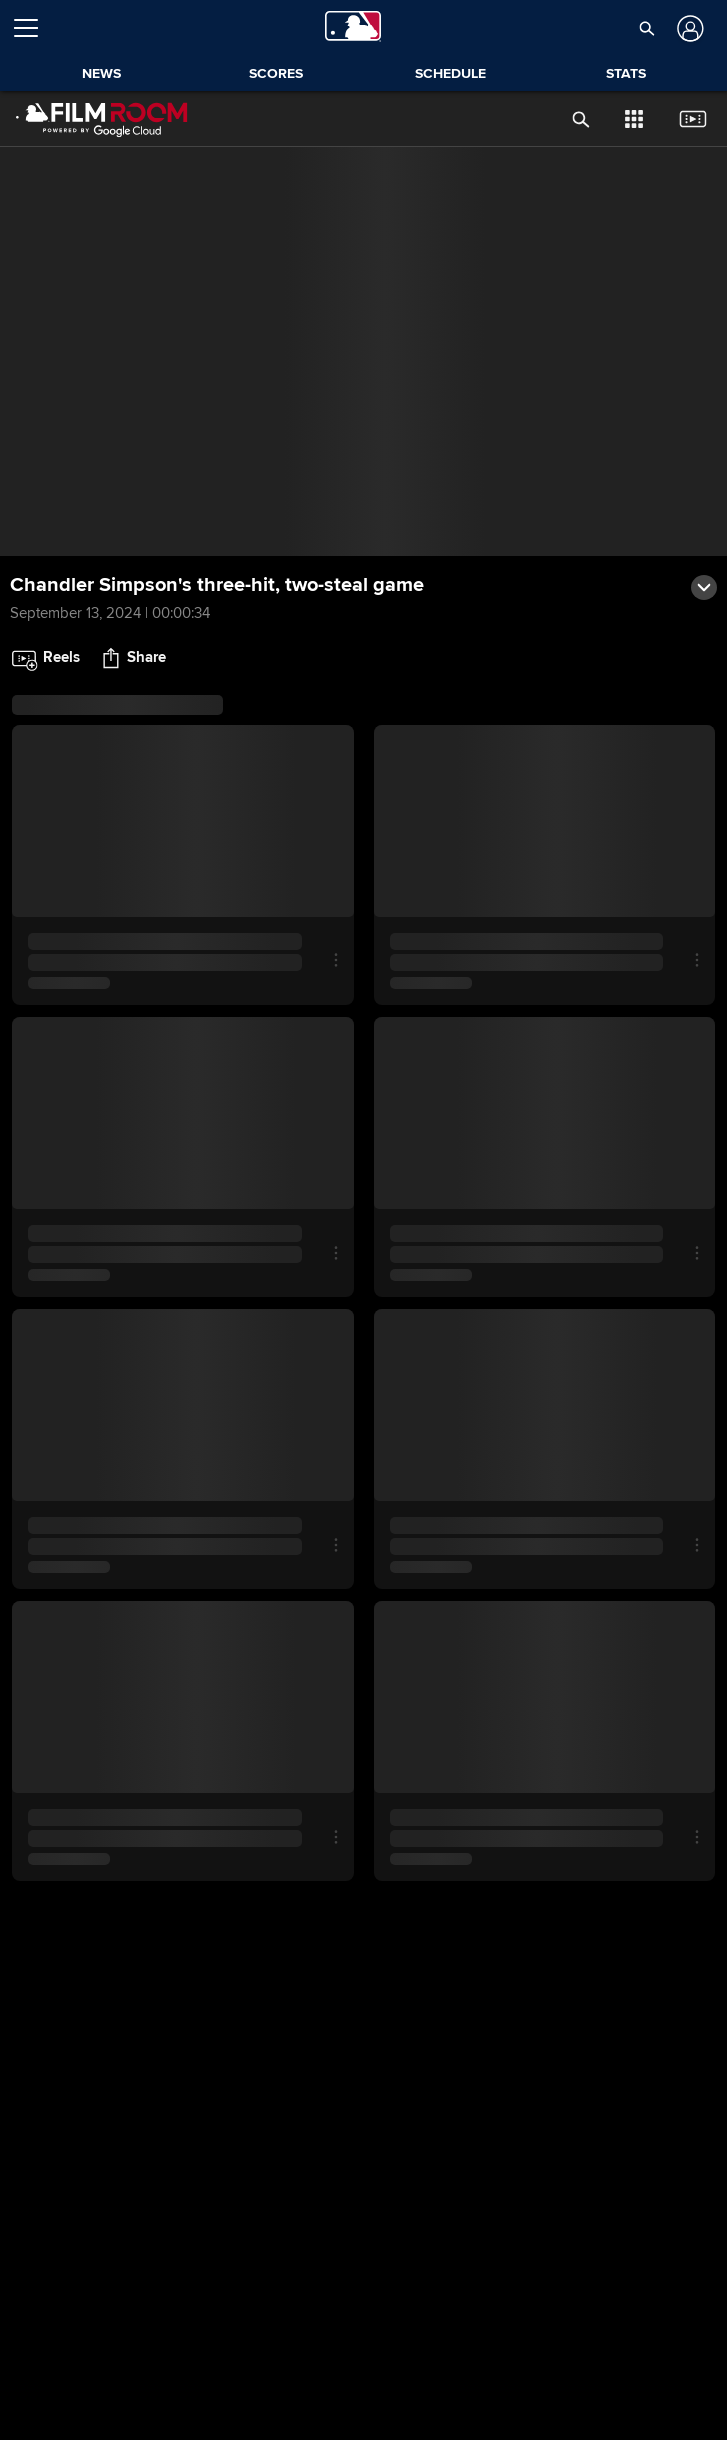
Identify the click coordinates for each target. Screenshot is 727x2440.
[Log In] (688, 28)
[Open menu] (34, 28)
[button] (646, 28)
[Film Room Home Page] (102, 119)
